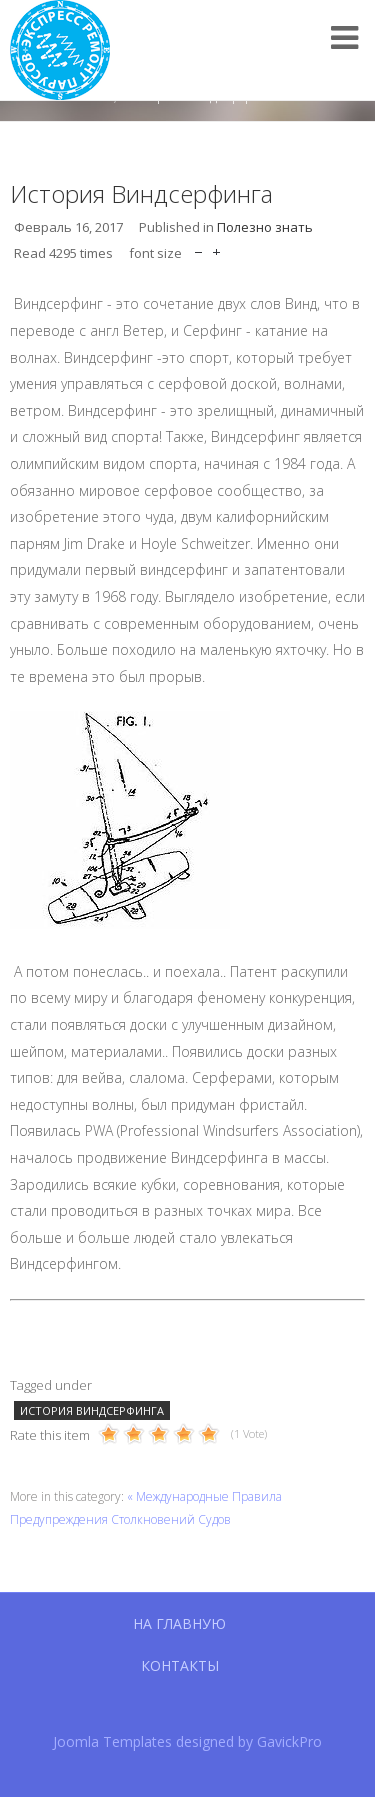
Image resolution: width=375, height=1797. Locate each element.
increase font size (216, 247)
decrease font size (198, 247)
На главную (179, 1623)
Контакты (180, 1665)
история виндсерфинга (92, 1410)
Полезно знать (265, 227)
